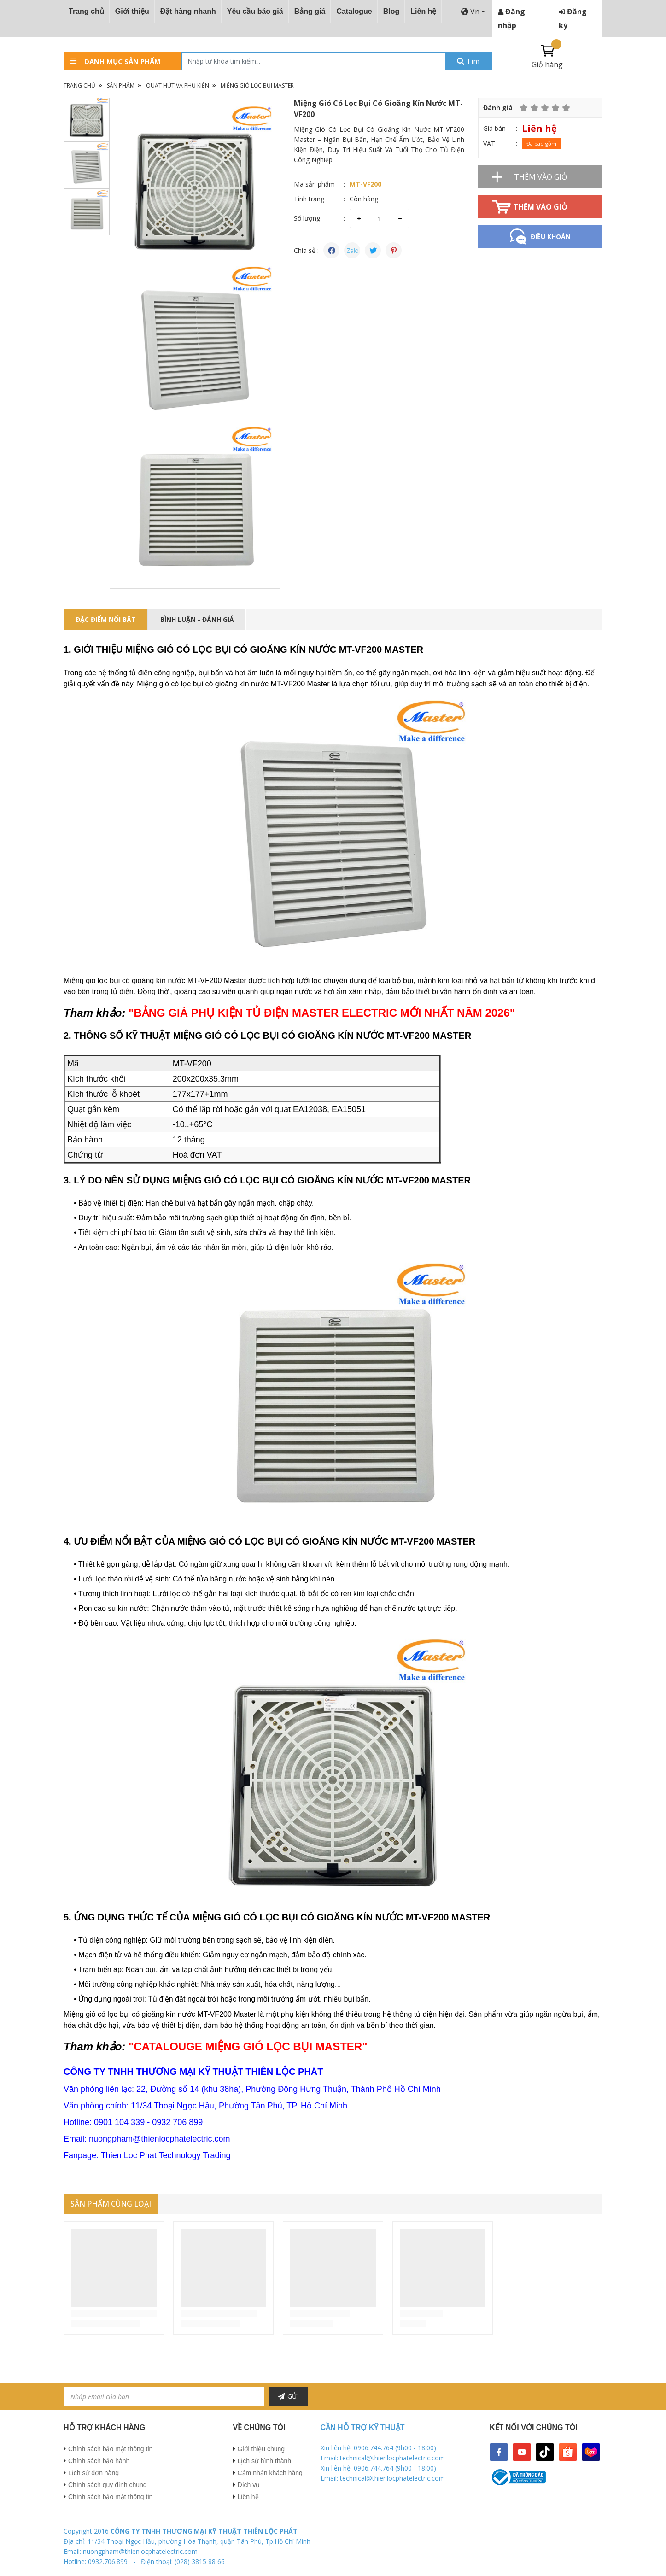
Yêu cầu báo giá (255, 11)
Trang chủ (86, 11)
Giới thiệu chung (261, 2449)
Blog (391, 11)
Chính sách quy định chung (107, 2484)
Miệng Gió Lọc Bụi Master (257, 85)
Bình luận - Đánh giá (197, 619)
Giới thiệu (132, 11)
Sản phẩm (120, 85)
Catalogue (354, 11)
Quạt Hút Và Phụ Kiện (177, 85)
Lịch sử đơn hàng (93, 2472)
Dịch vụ (249, 2484)
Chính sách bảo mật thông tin (110, 2449)
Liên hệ (423, 11)
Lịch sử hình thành (265, 2461)
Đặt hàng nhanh (188, 11)
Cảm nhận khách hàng (270, 2472)
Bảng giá (310, 11)
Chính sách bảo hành (98, 2461)
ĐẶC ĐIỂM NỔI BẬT (106, 619)
